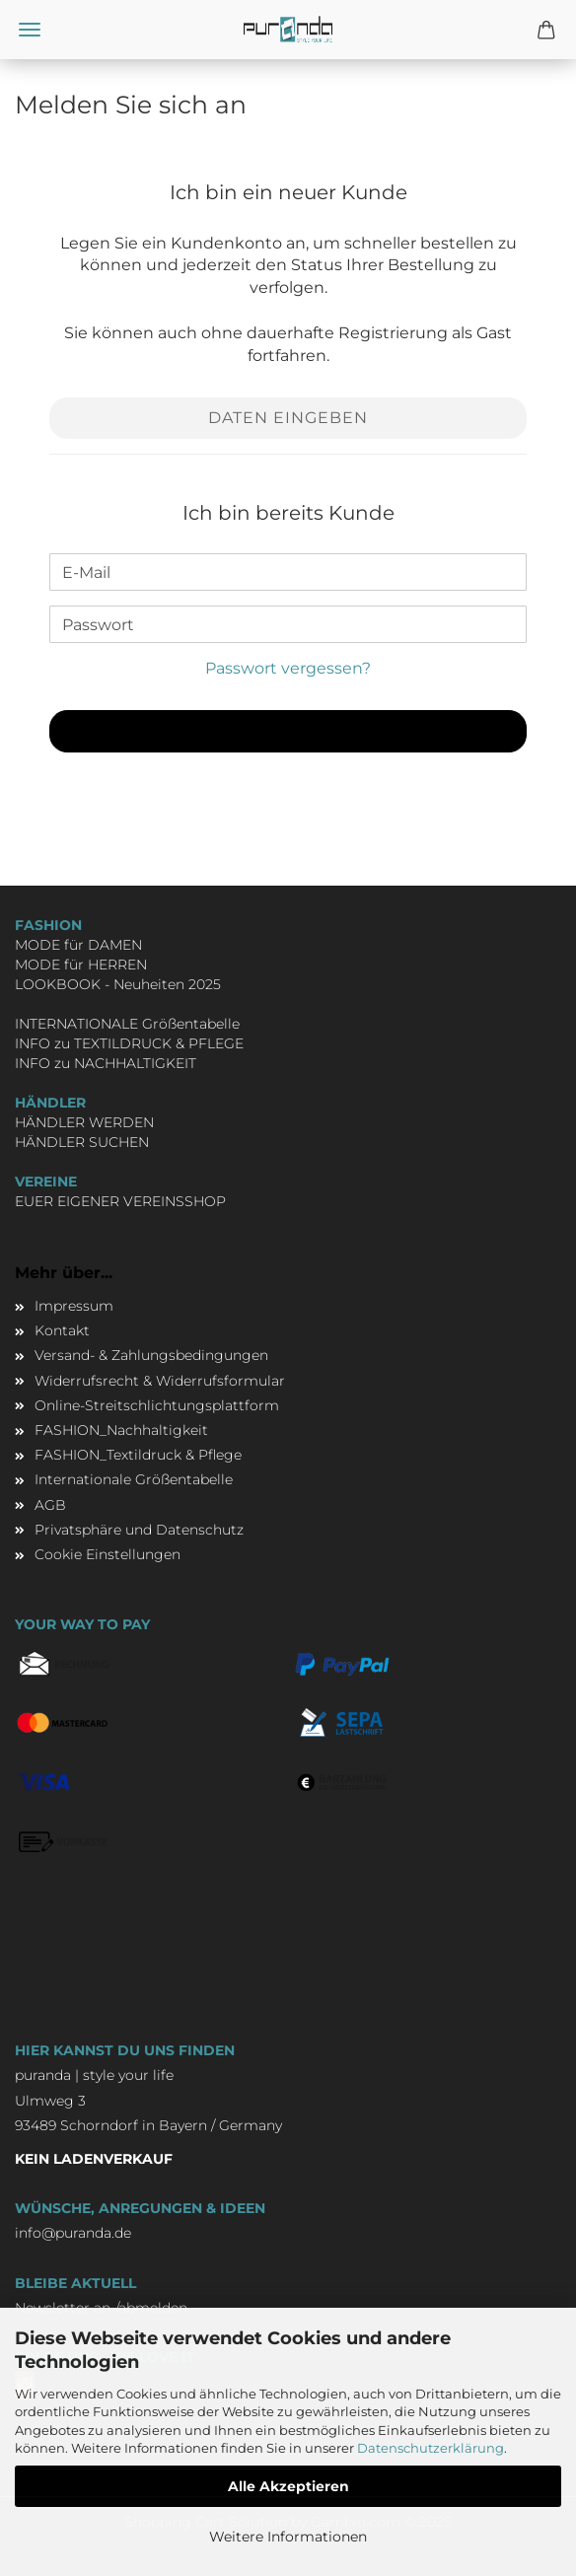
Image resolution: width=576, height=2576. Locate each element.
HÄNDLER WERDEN (84, 1122)
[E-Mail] (288, 572)
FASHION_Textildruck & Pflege (138, 1455)
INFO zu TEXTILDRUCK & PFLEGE (129, 1043)
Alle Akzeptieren (288, 2486)
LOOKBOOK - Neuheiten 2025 (118, 984)
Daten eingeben (288, 417)
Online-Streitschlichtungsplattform (157, 1405)
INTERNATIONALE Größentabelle (127, 1024)
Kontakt (62, 1330)
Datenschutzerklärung (430, 2448)
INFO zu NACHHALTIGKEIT (105, 1063)
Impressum (74, 1306)
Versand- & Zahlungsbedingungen (151, 1355)
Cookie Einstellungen (107, 1554)
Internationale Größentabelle (134, 1479)
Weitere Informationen (288, 2536)
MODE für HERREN (81, 964)
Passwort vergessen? (288, 668)
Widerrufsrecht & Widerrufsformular (160, 1381)
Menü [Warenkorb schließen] (29, 30)
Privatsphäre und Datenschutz (139, 1529)
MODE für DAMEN (78, 945)
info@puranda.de (73, 2233)
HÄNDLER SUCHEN (82, 1142)
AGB (50, 1505)
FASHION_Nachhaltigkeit (121, 1430)
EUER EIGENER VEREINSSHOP (120, 1201)
